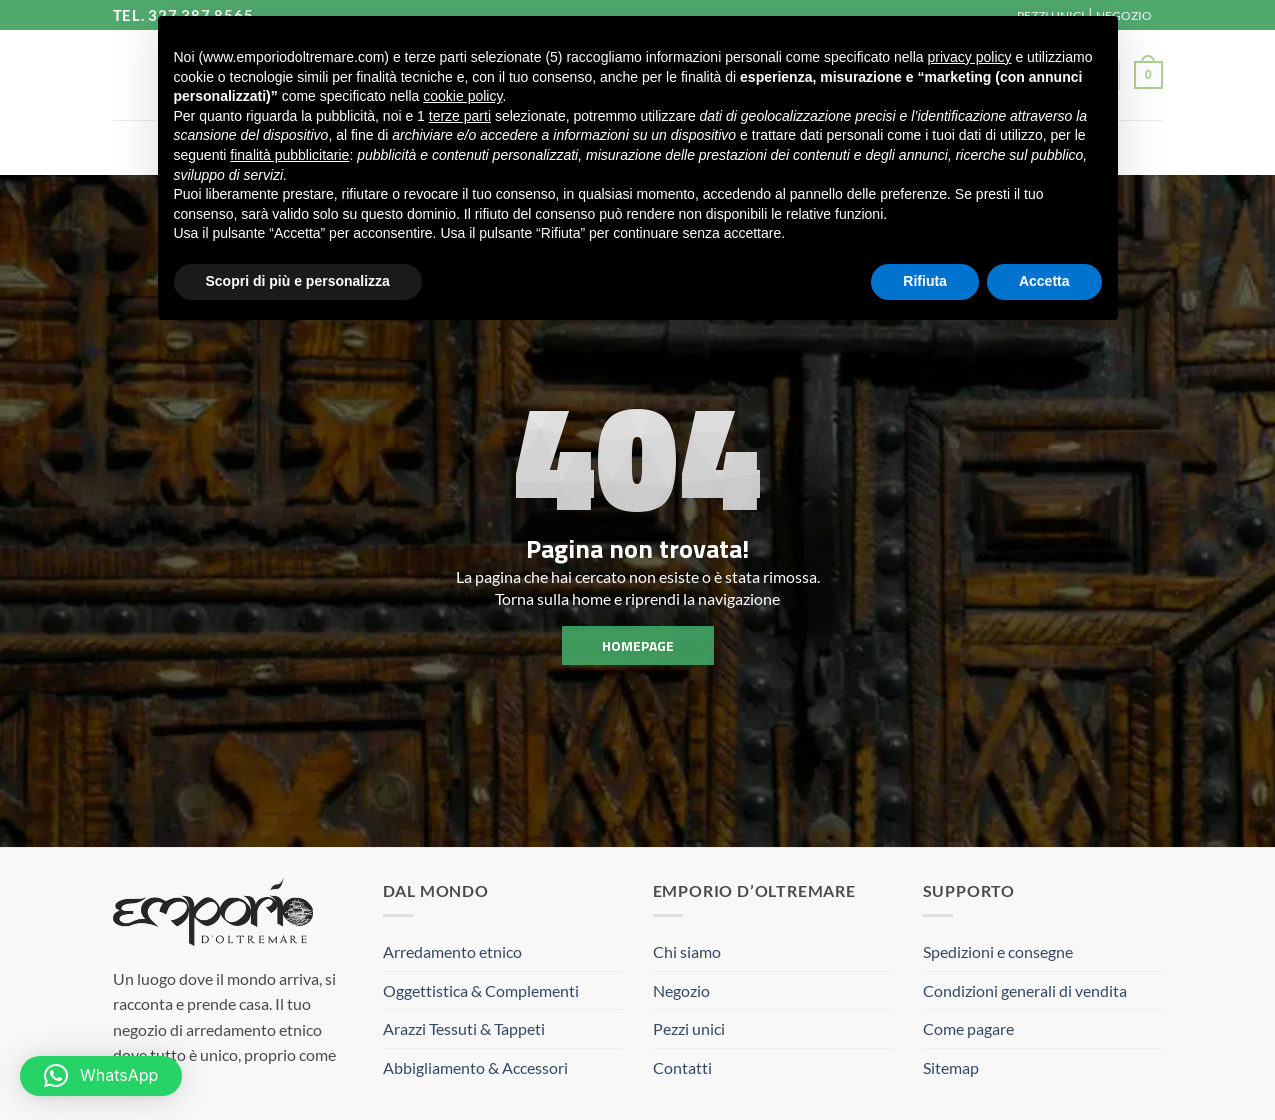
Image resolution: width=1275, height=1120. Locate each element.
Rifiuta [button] (925, 281)
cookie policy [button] (462, 96)
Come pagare (968, 1028)
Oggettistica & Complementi (481, 990)
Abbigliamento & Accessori (475, 1067)
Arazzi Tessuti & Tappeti (464, 1028)
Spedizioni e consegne (998, 951)
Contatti (682, 1067)
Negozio (681, 990)
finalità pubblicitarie (289, 155)
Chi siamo (687, 951)
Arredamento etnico (452, 951)
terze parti (460, 116)
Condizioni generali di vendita (1025, 990)
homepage (638, 644)
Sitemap (951, 1067)
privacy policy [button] (969, 57)
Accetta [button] (1044, 281)
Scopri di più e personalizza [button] (298, 281)
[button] (1148, 75)
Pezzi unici (689, 1028)
